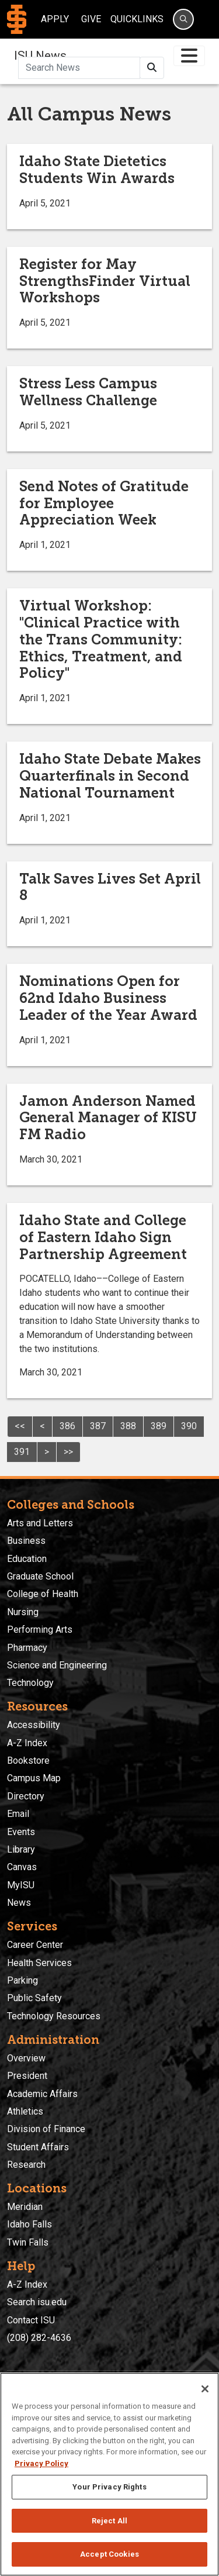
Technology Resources (53, 2016)
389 (158, 1426)
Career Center (35, 1944)
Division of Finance (46, 2128)
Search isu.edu (37, 2302)
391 (22, 1451)
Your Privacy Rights (109, 2486)
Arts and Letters (40, 1523)
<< (20, 1426)
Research (26, 2164)
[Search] (183, 19)
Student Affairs (38, 2147)
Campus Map (34, 1778)
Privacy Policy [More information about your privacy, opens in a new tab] (41, 2463)
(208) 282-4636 (39, 2337)
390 (189, 1426)
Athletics (25, 2111)
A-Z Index (27, 1743)
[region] (109, 2474)
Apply (55, 19)
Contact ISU (31, 2320)
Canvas (22, 1866)
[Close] (205, 2389)
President (27, 2075)
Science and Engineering (57, 1665)
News (19, 1902)
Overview (26, 2058)
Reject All (109, 2520)
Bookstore (28, 1760)
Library (21, 1849)
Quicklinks (137, 19)
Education (27, 1558)
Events (21, 1831)
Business (26, 1540)
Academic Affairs (42, 2093)
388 (128, 1426)
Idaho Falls (29, 2224)
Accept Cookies (109, 2554)
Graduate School (40, 1576)
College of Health (42, 1593)
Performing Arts (39, 1629)
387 (98, 1426)
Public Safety (34, 1997)
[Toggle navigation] (189, 56)
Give (91, 19)
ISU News (40, 56)
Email (18, 1813)
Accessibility (33, 1724)
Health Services (39, 1962)
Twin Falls (27, 2242)
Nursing (23, 1612)
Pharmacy (27, 1647)
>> (68, 1451)
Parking (22, 1980)
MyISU (20, 1885)
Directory (25, 1796)
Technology (30, 1682)
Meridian (25, 2206)
